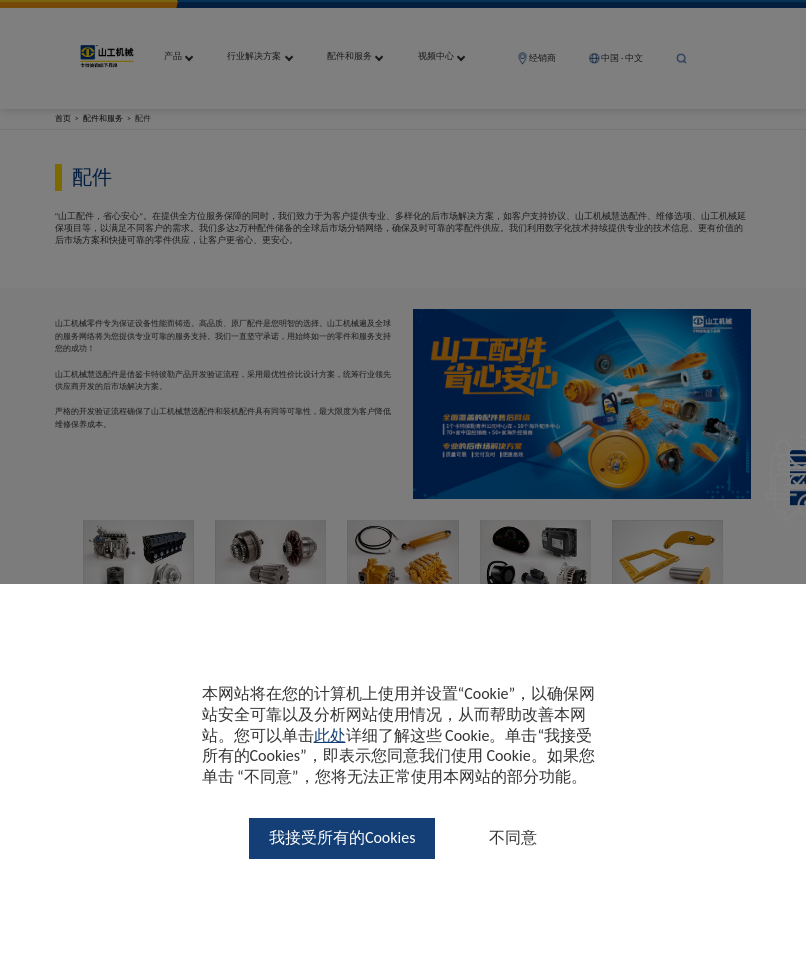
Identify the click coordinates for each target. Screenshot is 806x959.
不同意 (513, 837)
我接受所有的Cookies (342, 837)
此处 (330, 735)
